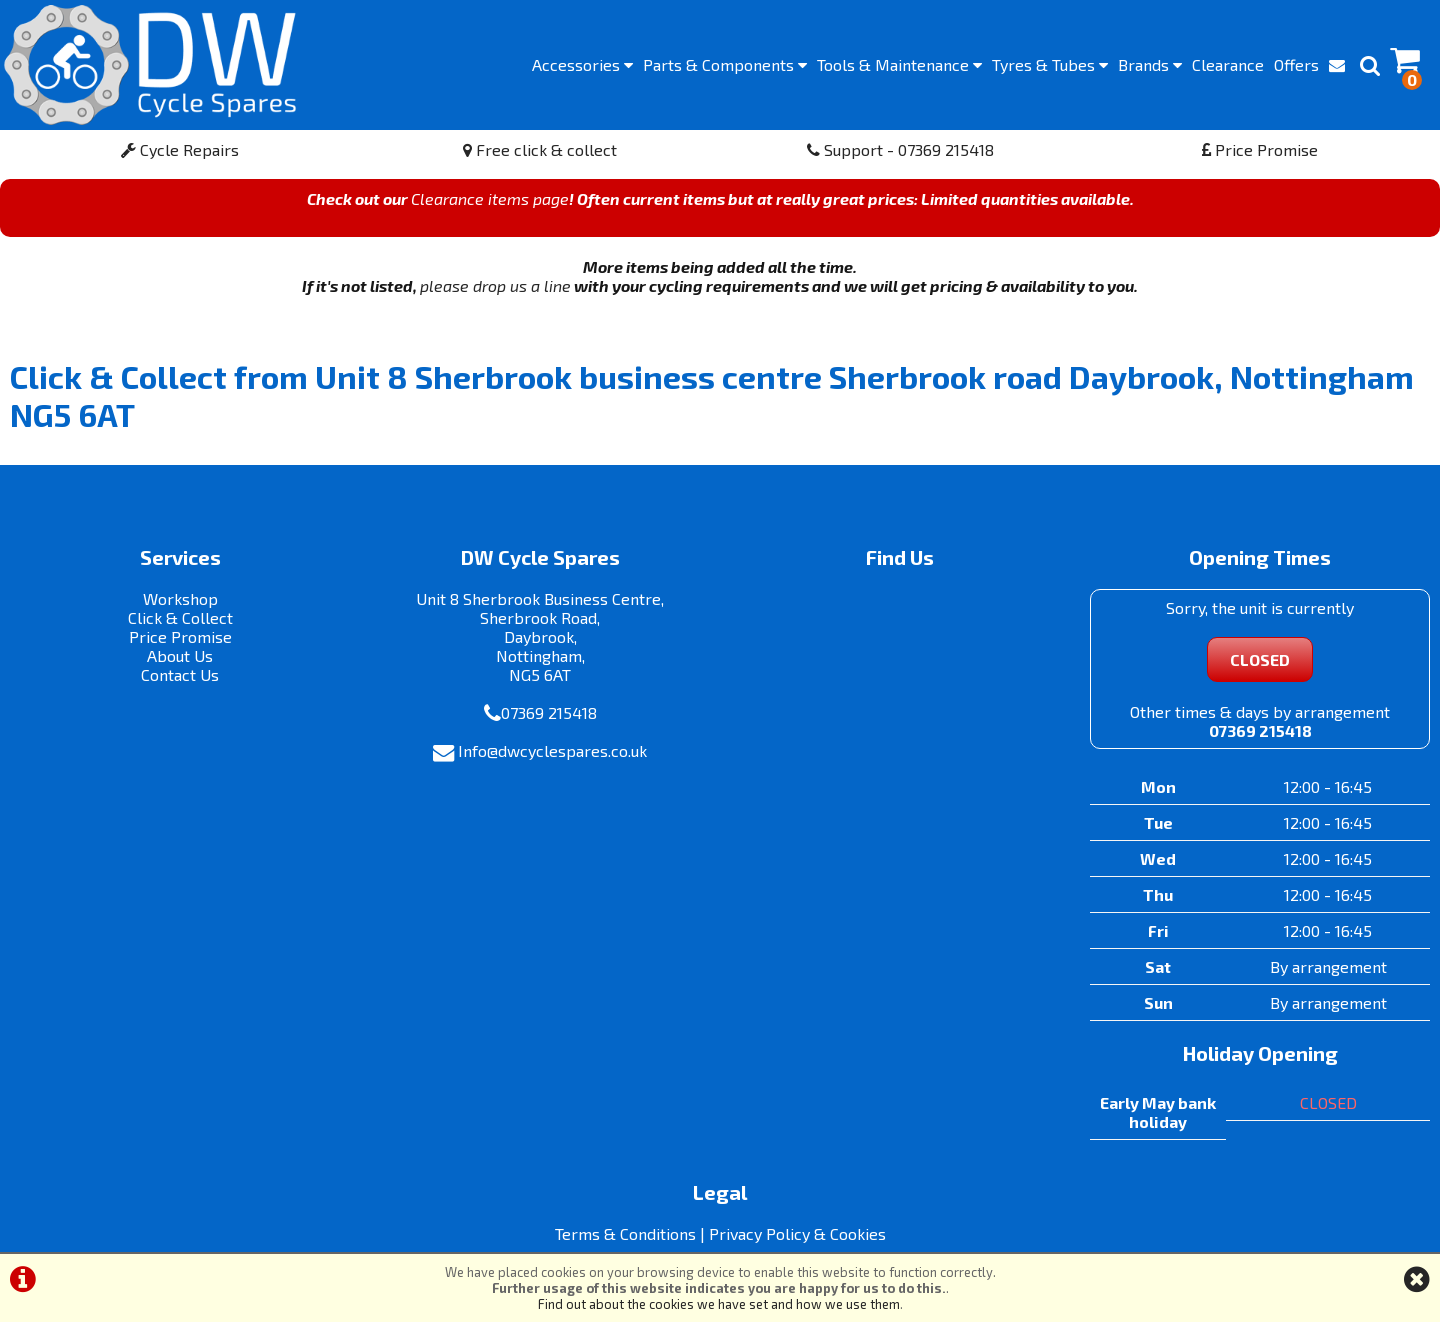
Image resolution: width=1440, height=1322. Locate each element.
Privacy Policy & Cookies (797, 1233)
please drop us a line (495, 285)
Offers (1296, 64)
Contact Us (180, 674)
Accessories (582, 64)
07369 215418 (549, 712)
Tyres (1050, 64)
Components (725, 64)
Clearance (1228, 64)
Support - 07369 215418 (900, 149)
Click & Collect (180, 617)
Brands (1150, 64)
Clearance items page (490, 198)
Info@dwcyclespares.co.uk (552, 750)
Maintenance (899, 64)
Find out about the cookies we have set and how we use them (719, 1304)
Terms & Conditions (625, 1233)
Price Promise (1260, 149)
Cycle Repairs (180, 149)
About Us (180, 655)
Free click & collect (540, 149)
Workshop (180, 598)
